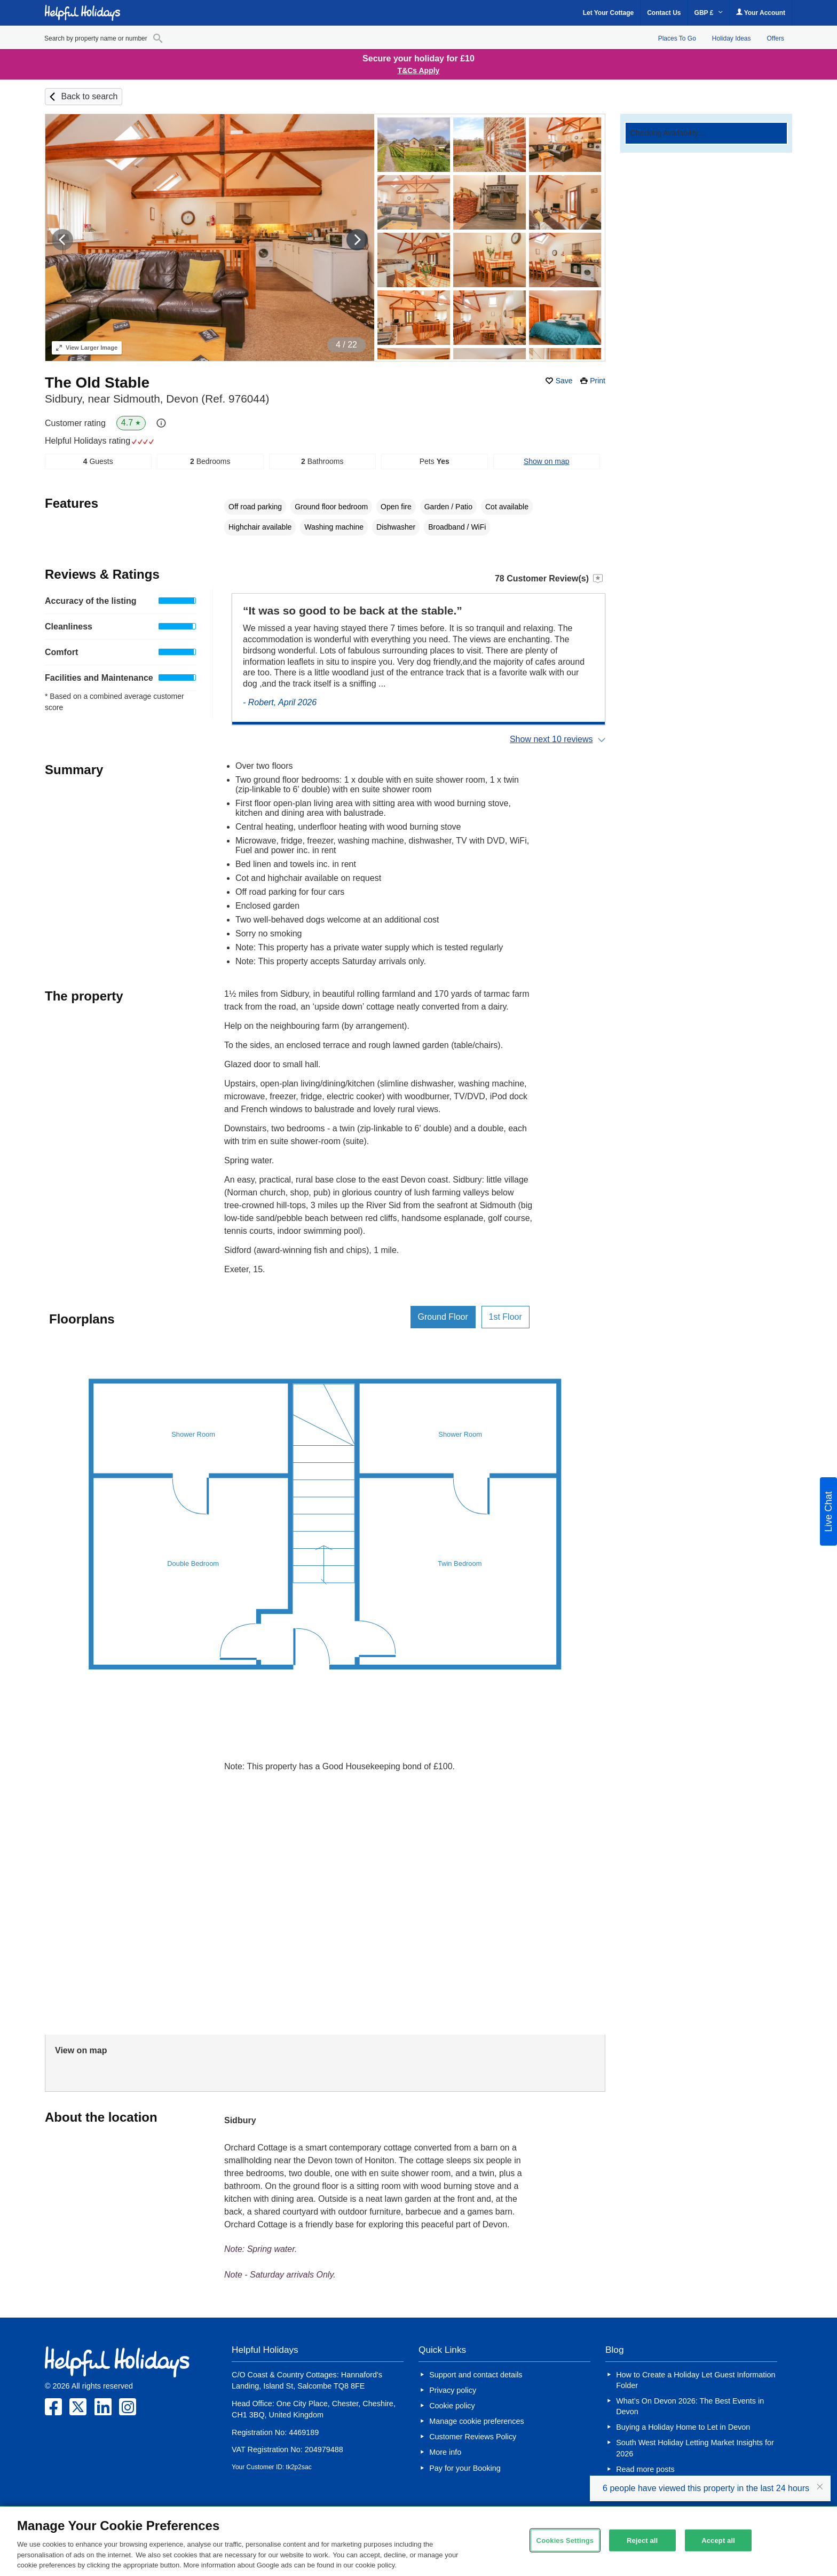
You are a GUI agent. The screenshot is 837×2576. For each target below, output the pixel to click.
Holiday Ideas (731, 38)
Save (564, 380)
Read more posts (645, 2469)
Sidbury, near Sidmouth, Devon (157, 398)
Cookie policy (452, 2405)
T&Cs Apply (419, 70)
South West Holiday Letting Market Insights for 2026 (695, 2447)
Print (597, 380)
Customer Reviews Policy (472, 2436)
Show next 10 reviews (551, 739)
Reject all (642, 2540)
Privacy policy (452, 2390)
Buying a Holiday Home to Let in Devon (683, 2427)
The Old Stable (97, 382)
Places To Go (677, 38)
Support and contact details (475, 2374)
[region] (418, 2541)
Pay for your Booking (465, 2468)
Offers (775, 38)
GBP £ (708, 13)
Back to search (89, 96)
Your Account (760, 13)
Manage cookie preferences (476, 2421)
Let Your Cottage (608, 13)
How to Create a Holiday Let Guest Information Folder (695, 2380)
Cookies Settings (565, 2540)
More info (445, 2452)
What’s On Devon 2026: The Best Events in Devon (690, 2406)
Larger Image (86, 347)
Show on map (547, 461)
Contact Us (664, 13)
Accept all (718, 2540)
